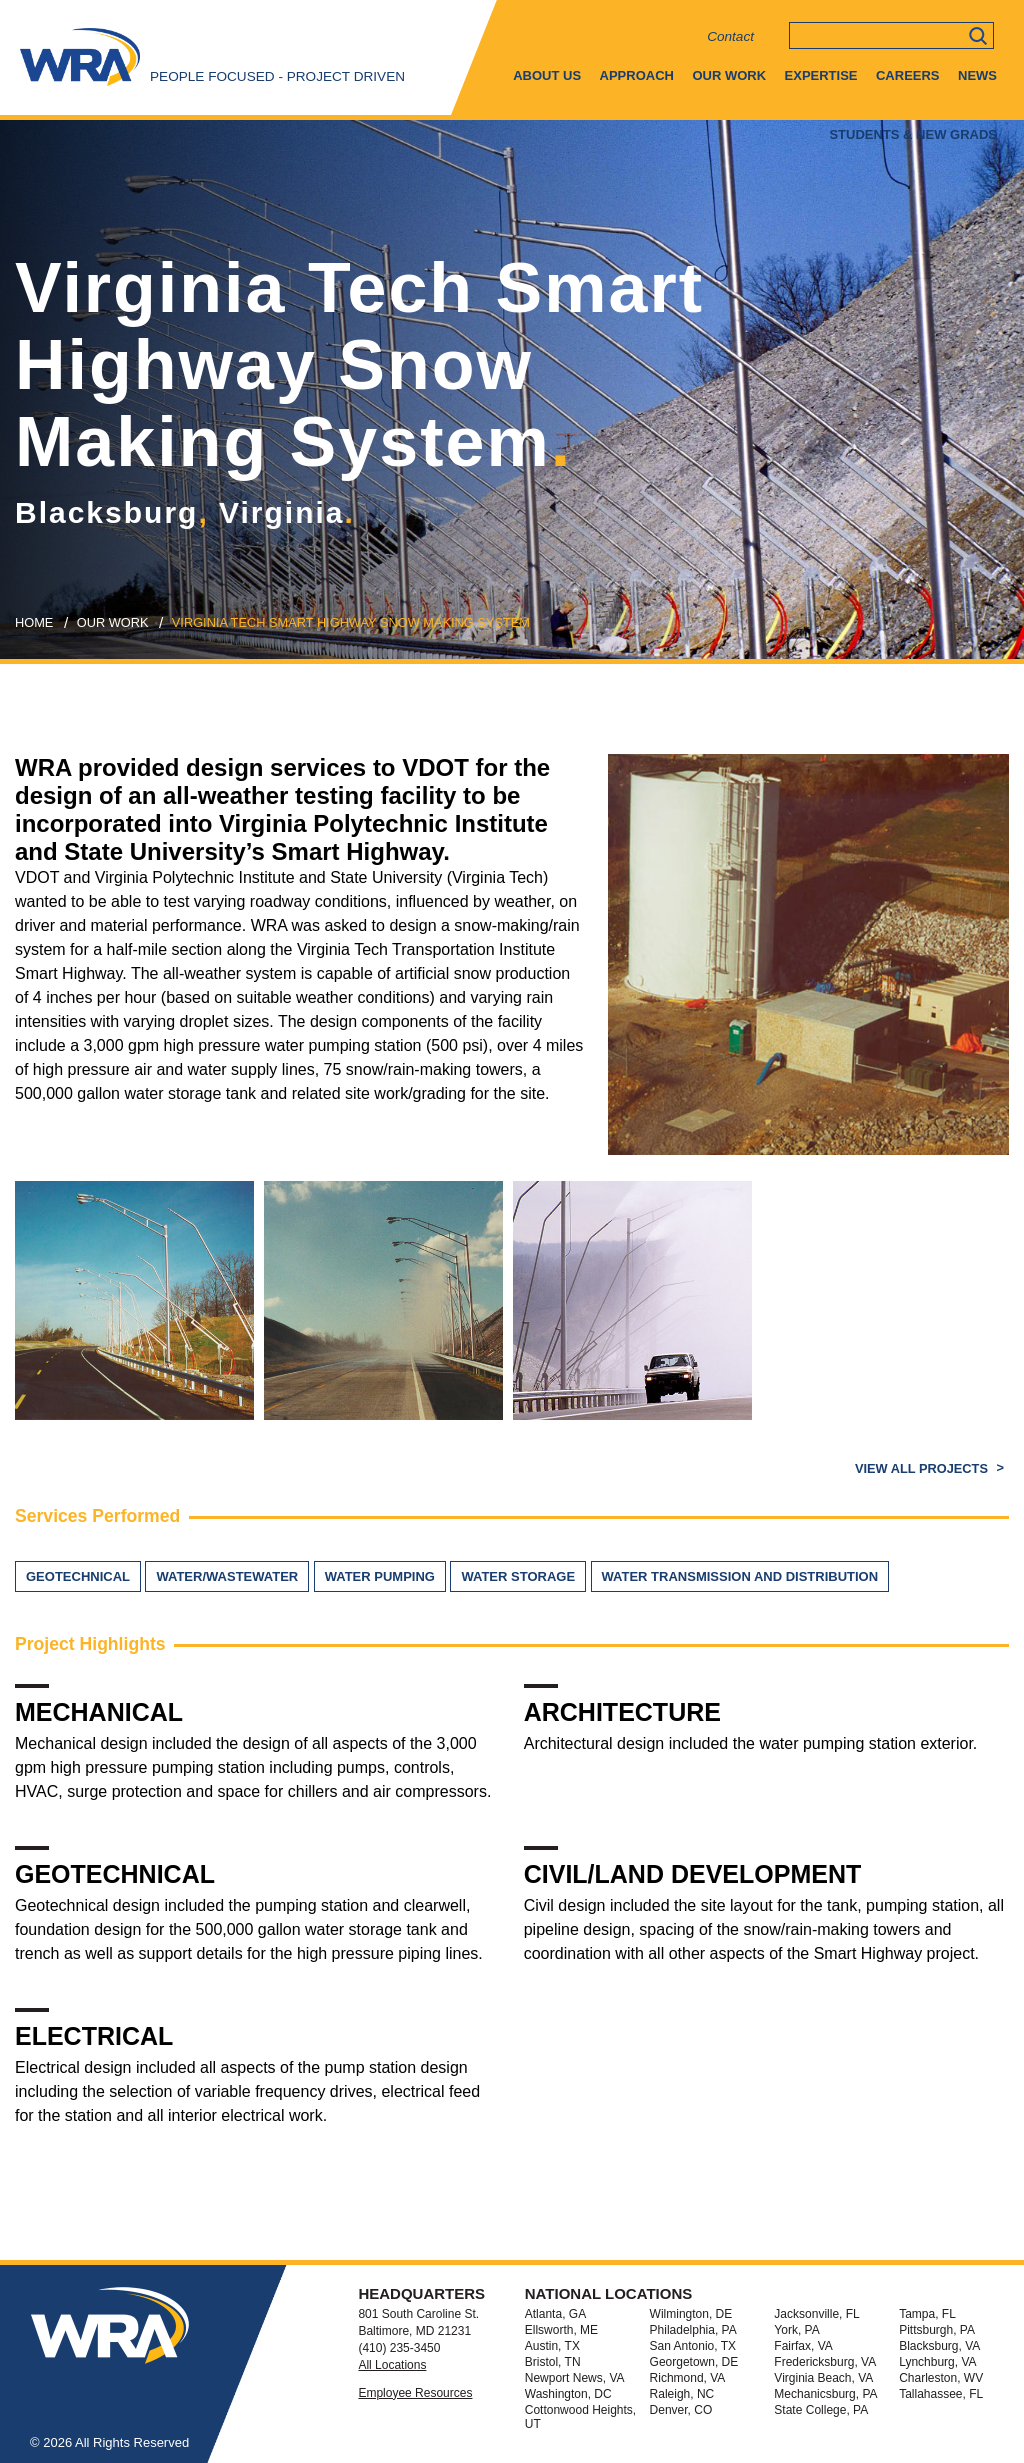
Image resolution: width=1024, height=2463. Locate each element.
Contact (730, 36)
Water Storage (518, 1576)
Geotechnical (78, 1576)
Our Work (729, 75)
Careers (908, 75)
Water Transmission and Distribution (740, 1576)
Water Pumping (380, 1576)
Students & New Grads (913, 134)
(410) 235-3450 (399, 2348)
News (977, 75)
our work (113, 622)
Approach (637, 75)
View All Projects (923, 1468)
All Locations (392, 2365)
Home (34, 622)
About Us (547, 75)
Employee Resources (415, 2393)
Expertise (821, 75)
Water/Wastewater (227, 1576)
